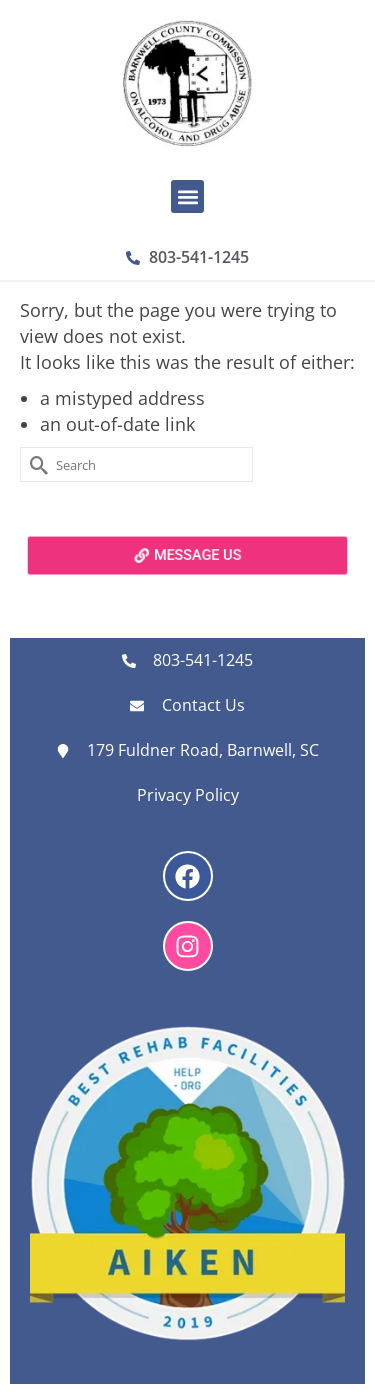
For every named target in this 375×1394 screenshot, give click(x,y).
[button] (187, 196)
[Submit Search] (35, 464)
